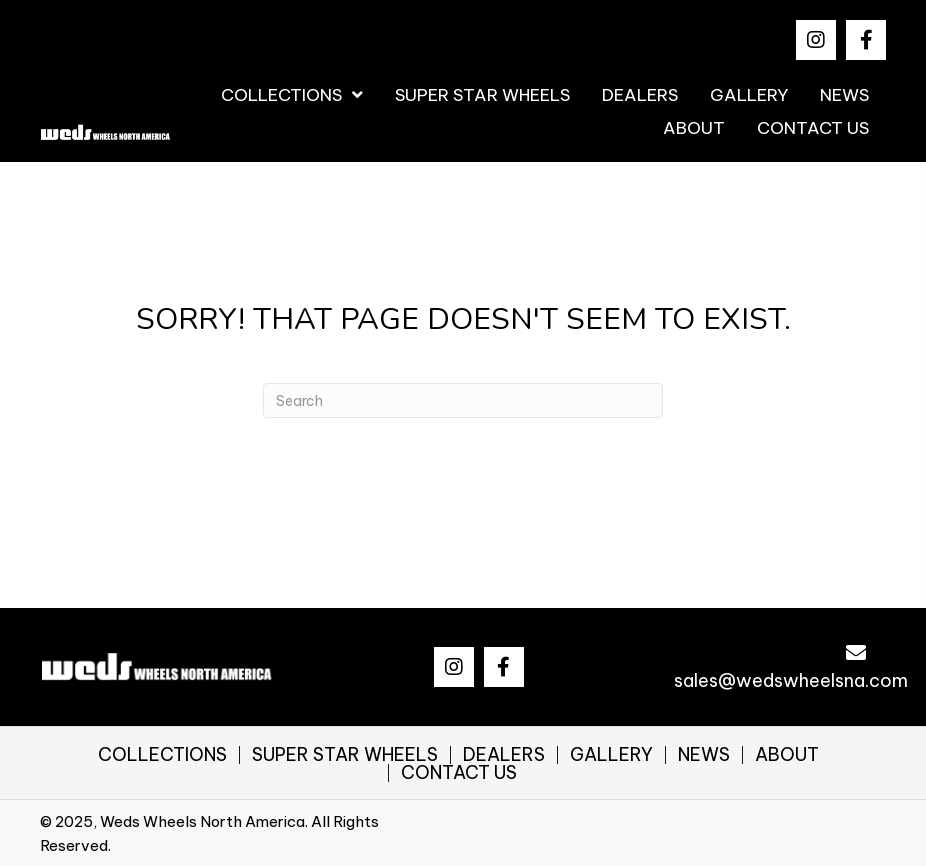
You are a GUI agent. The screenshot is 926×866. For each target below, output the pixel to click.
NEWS (704, 755)
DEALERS (504, 755)
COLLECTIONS (162, 755)
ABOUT (787, 755)
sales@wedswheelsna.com (791, 680)
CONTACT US (459, 773)
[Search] (463, 400)
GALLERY (611, 755)
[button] (816, 40)
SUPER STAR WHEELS (345, 755)
